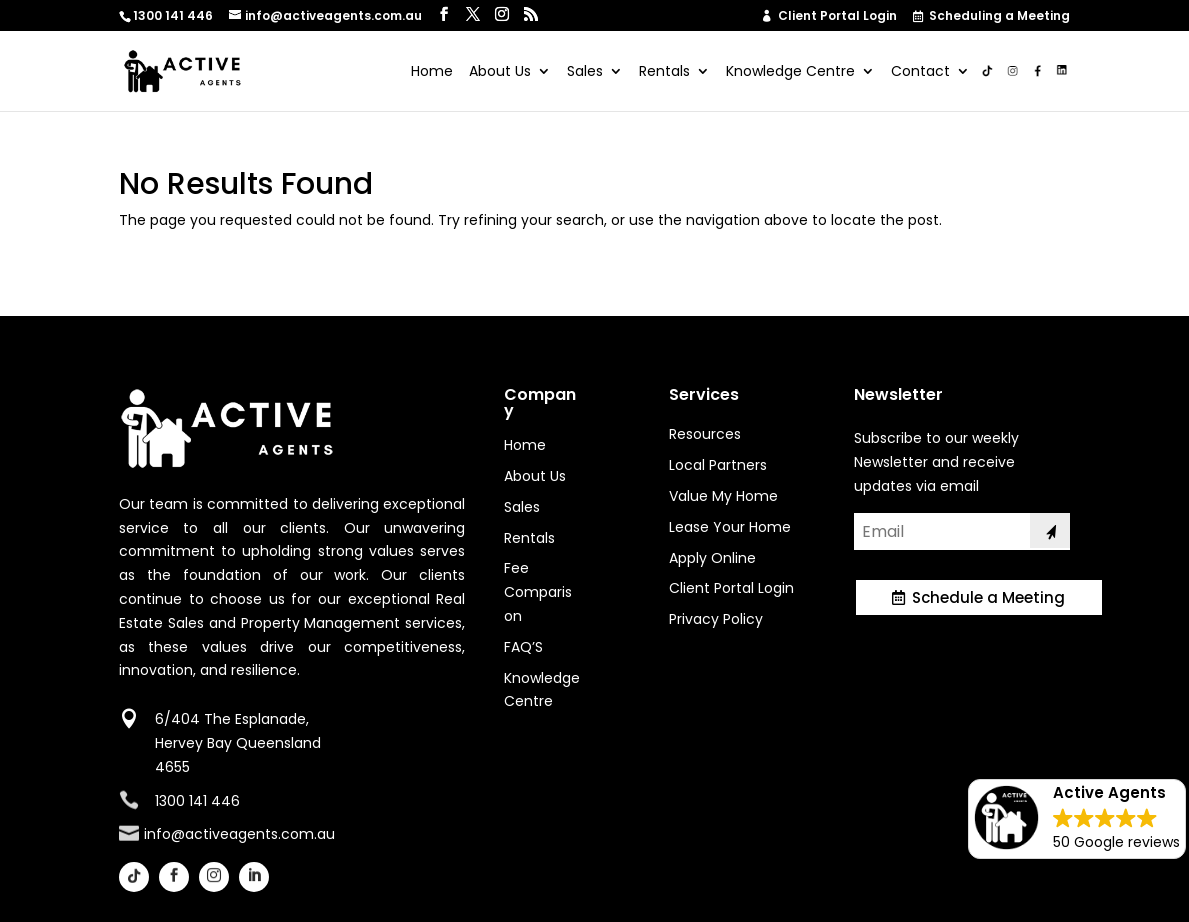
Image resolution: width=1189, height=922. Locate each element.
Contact (920, 72)
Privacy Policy (716, 619)
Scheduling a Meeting (992, 17)
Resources (705, 434)
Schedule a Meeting (988, 597)
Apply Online (712, 558)
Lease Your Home (730, 527)
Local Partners (718, 465)
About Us (500, 72)
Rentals (664, 72)
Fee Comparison (538, 592)
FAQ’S (523, 647)
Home (432, 72)
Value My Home (723, 496)
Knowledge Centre (790, 72)
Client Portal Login (830, 16)
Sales (585, 72)
